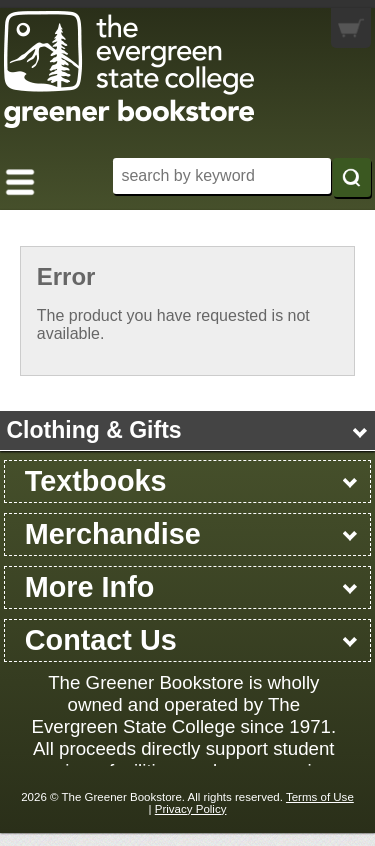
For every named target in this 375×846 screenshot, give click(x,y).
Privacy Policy (191, 809)
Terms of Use (320, 797)
